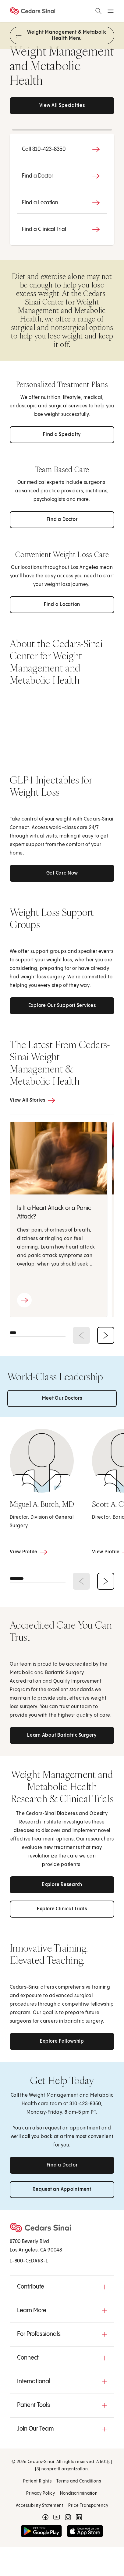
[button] (62, 2287)
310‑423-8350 (85, 2103)
